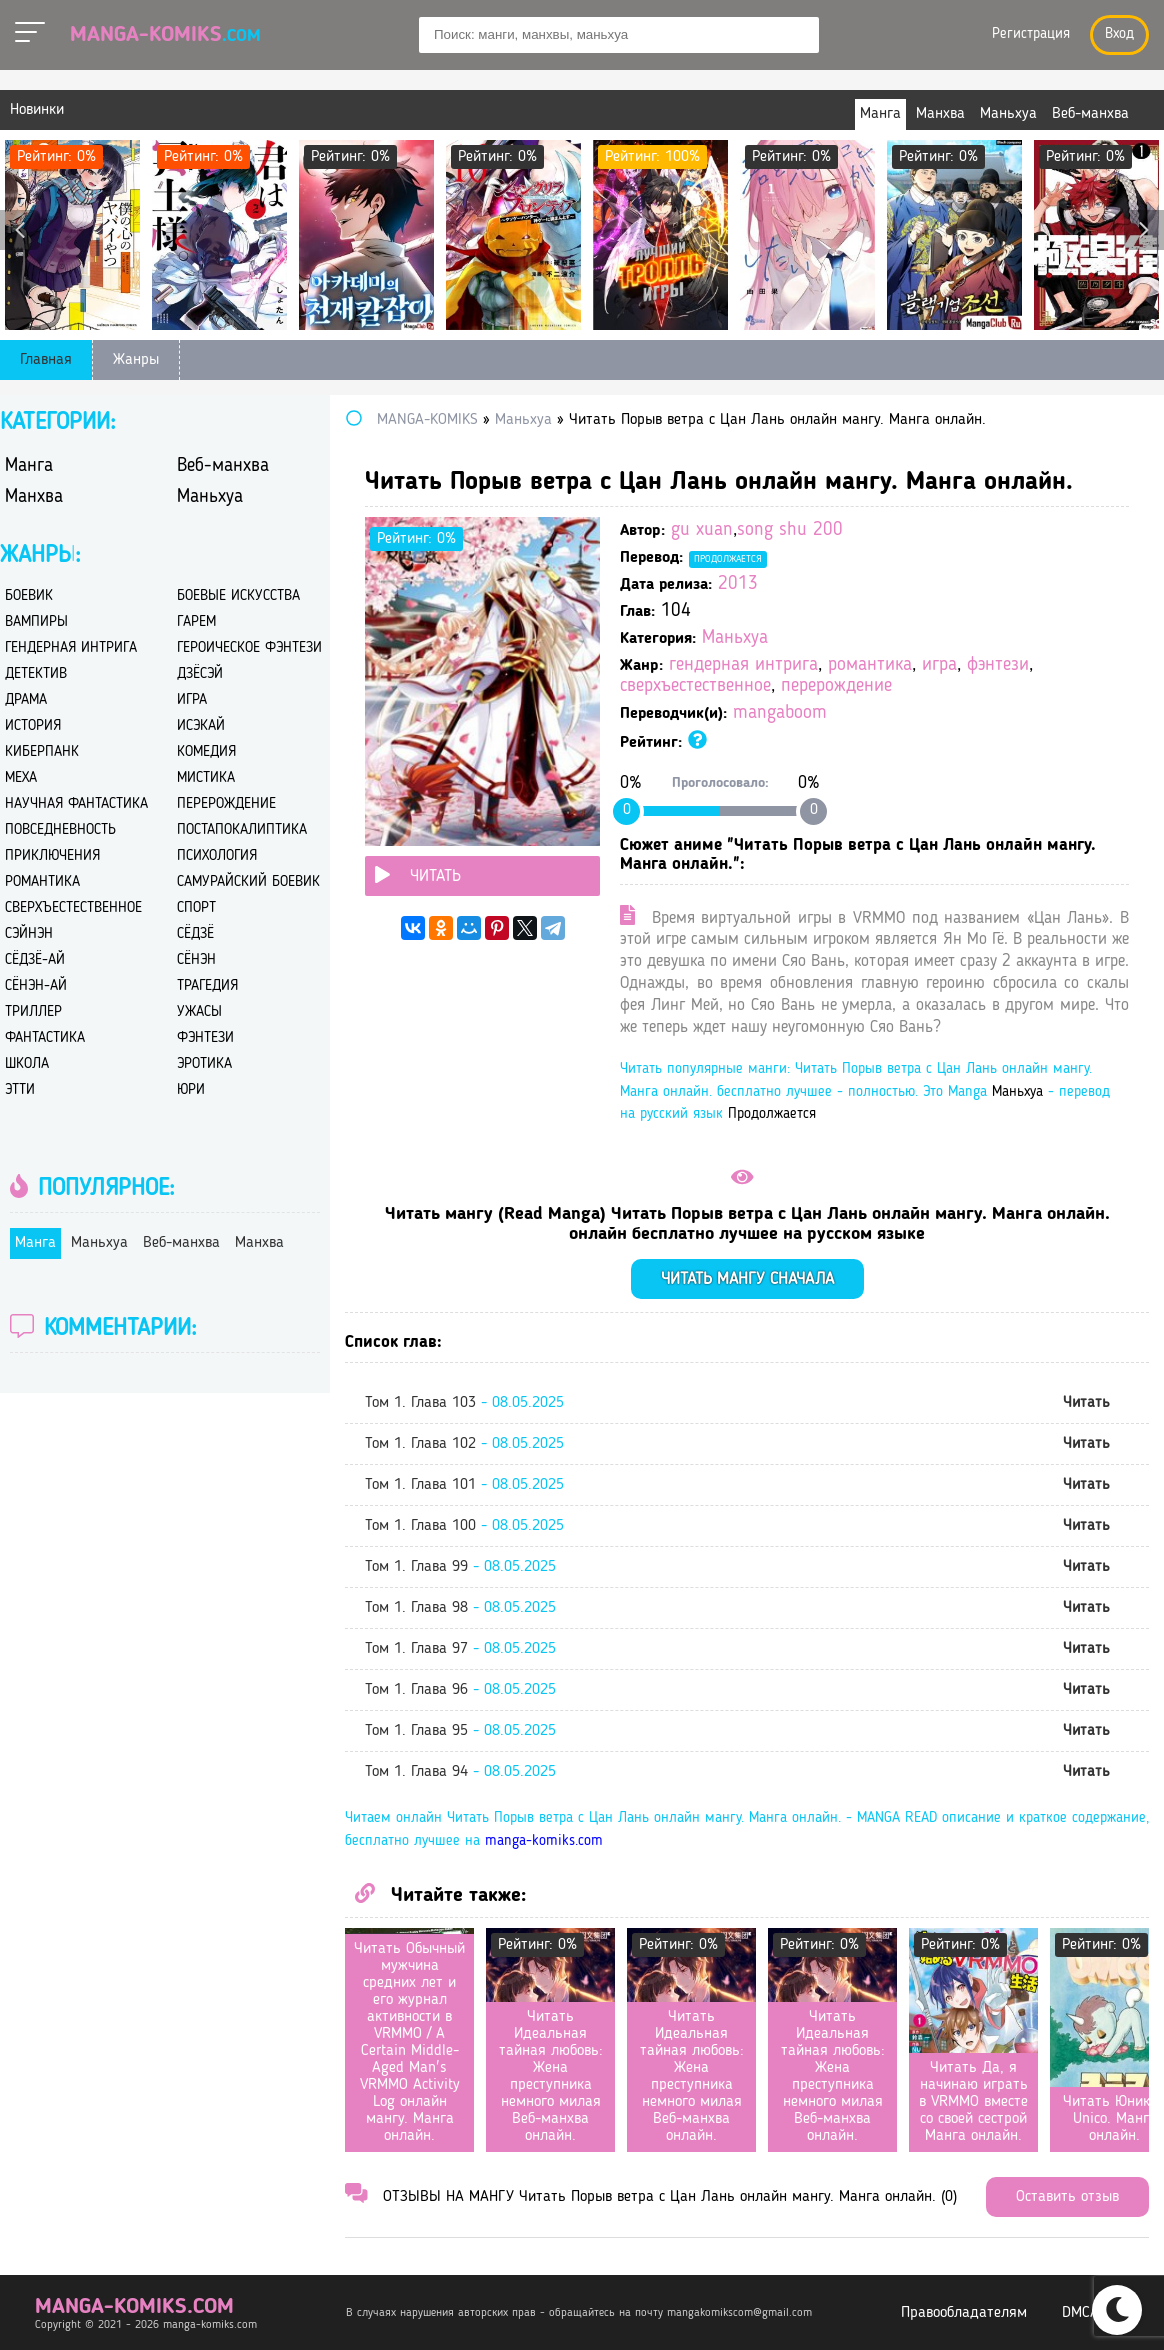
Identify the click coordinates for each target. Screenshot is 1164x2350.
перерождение (836, 686)
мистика (206, 778)
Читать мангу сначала (747, 1279)
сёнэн (196, 960)
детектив (36, 674)
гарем (196, 622)
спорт (196, 908)
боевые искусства (238, 596)
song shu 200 (790, 530)
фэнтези (998, 665)
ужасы (199, 1012)
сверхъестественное (695, 686)
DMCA (1080, 2313)
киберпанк (42, 752)
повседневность (60, 830)
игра (939, 665)
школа (27, 1064)
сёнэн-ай (36, 986)
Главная (46, 360)
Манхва (34, 497)
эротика (204, 1064)
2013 (738, 584)
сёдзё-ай (35, 960)
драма (26, 700)
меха (21, 778)
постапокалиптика (242, 830)
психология (217, 856)
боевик (29, 596)
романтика (870, 665)
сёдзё (195, 934)
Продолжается (728, 559)
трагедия (207, 986)
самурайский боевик (248, 882)
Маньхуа (735, 638)
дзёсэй (200, 674)
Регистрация (1031, 34)
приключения (52, 856)
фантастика (45, 1038)
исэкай (201, 726)
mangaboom (780, 713)
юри (191, 1090)
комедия (206, 752)
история (33, 726)
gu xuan (702, 530)
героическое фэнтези (249, 648)
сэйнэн (29, 934)
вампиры (36, 622)
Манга (29, 466)
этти (20, 1090)
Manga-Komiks (165, 35)
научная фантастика (76, 804)
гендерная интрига (743, 665)
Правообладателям (964, 2313)
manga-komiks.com (544, 1841)
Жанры (136, 360)
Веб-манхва (223, 466)
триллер (33, 1012)
